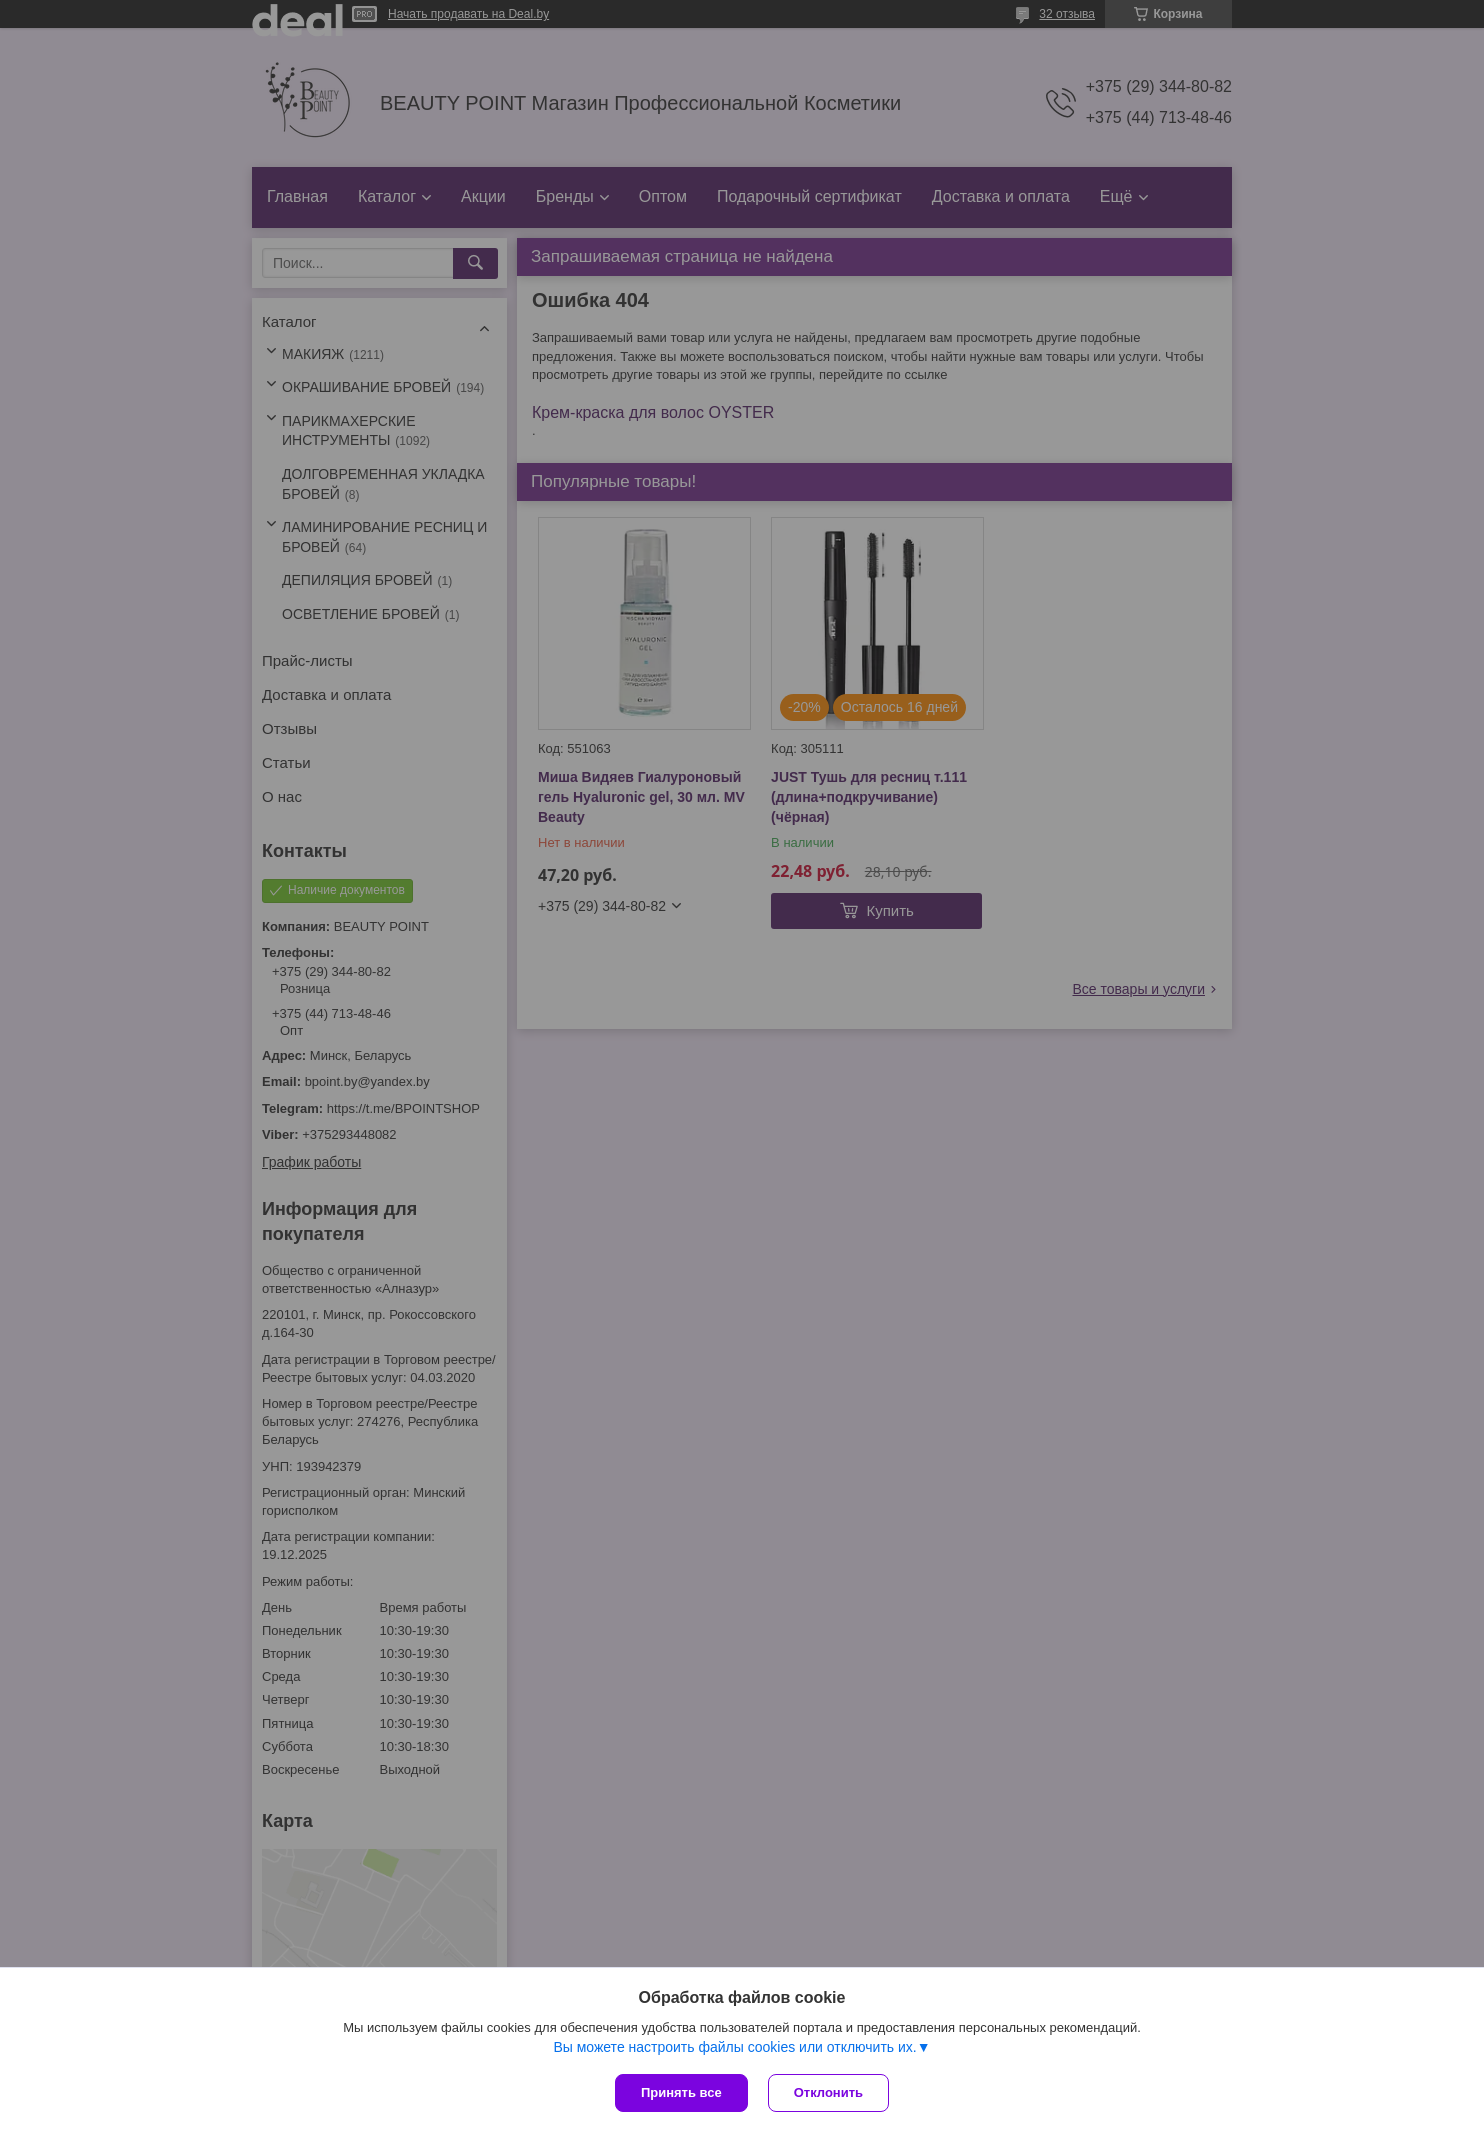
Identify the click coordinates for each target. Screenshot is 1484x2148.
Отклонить (828, 2092)
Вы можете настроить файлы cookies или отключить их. (734, 2047)
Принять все (681, 2092)
